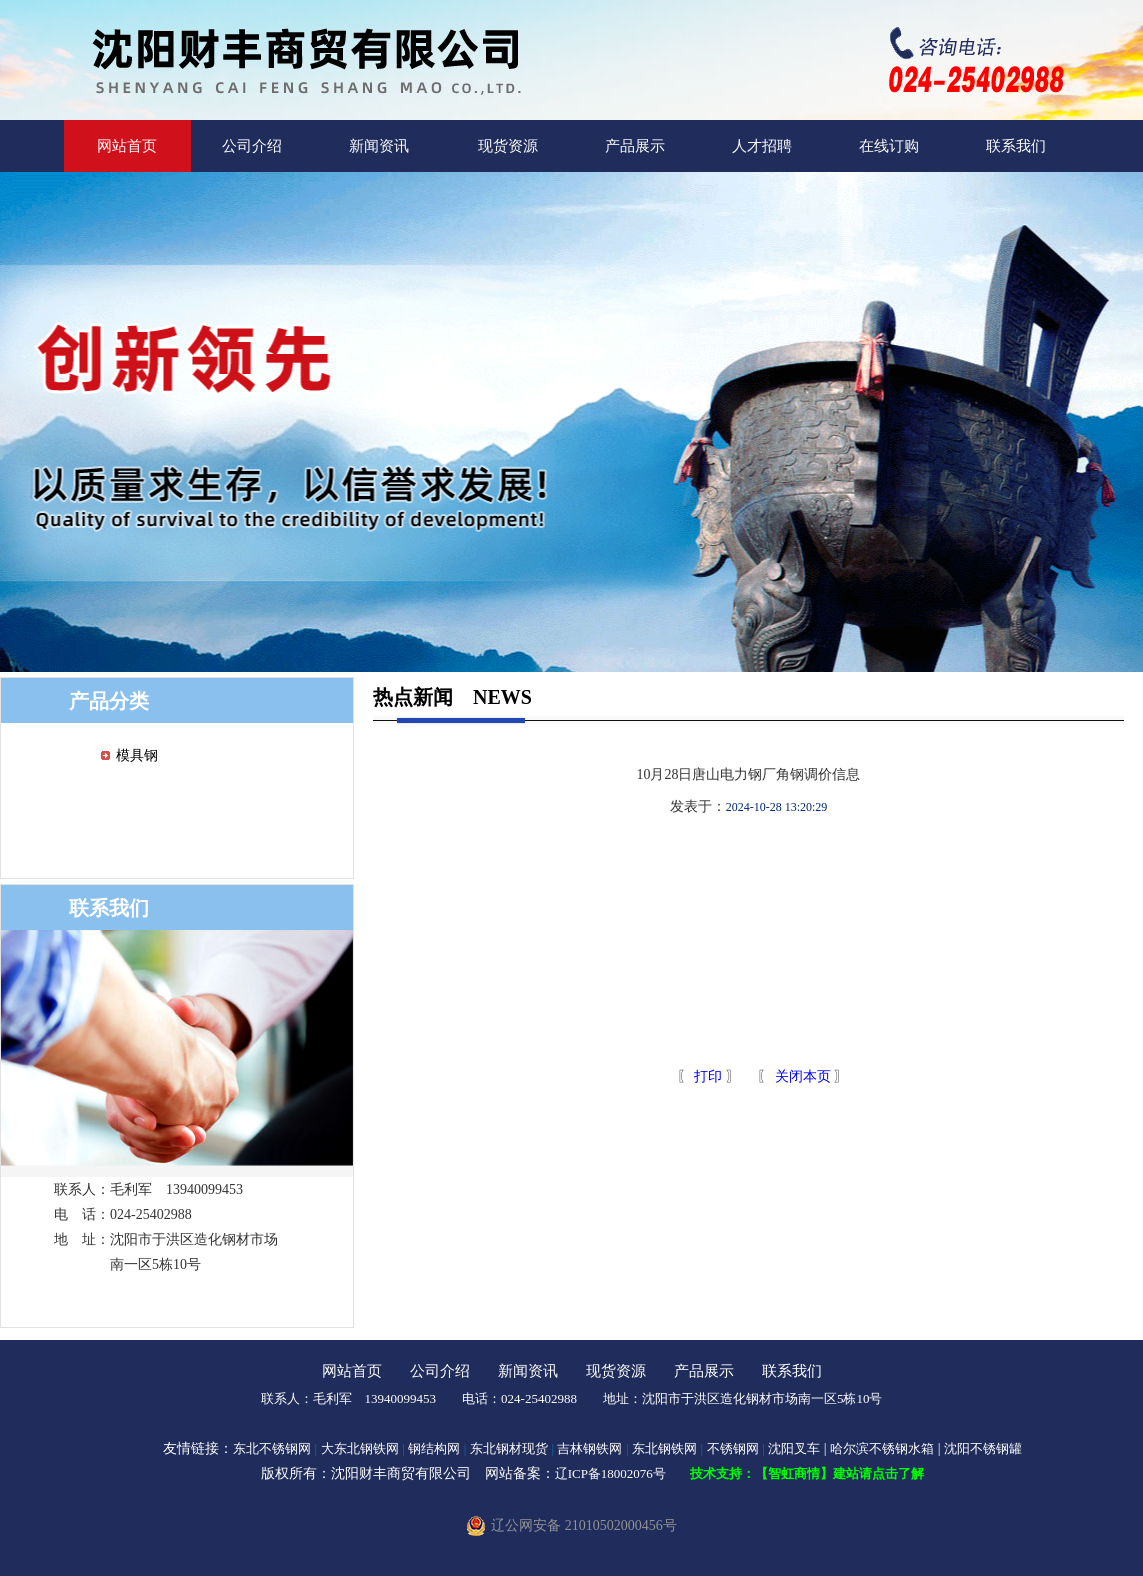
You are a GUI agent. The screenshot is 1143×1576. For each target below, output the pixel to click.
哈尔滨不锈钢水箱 (882, 1448)
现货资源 (508, 146)
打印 (707, 1076)
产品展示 (635, 146)
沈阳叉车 (794, 1448)
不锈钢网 (733, 1448)
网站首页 (127, 146)
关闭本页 (803, 1076)
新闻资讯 (379, 146)
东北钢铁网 (664, 1448)
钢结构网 (434, 1448)
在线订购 (889, 146)
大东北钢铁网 (360, 1448)
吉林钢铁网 (589, 1448)
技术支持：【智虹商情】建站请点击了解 (807, 1473)
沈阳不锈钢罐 (983, 1448)
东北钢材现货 (509, 1448)
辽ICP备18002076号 (610, 1473)
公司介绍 (252, 146)
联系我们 (1016, 146)
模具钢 (137, 755)
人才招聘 (762, 146)
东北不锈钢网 (272, 1448)
